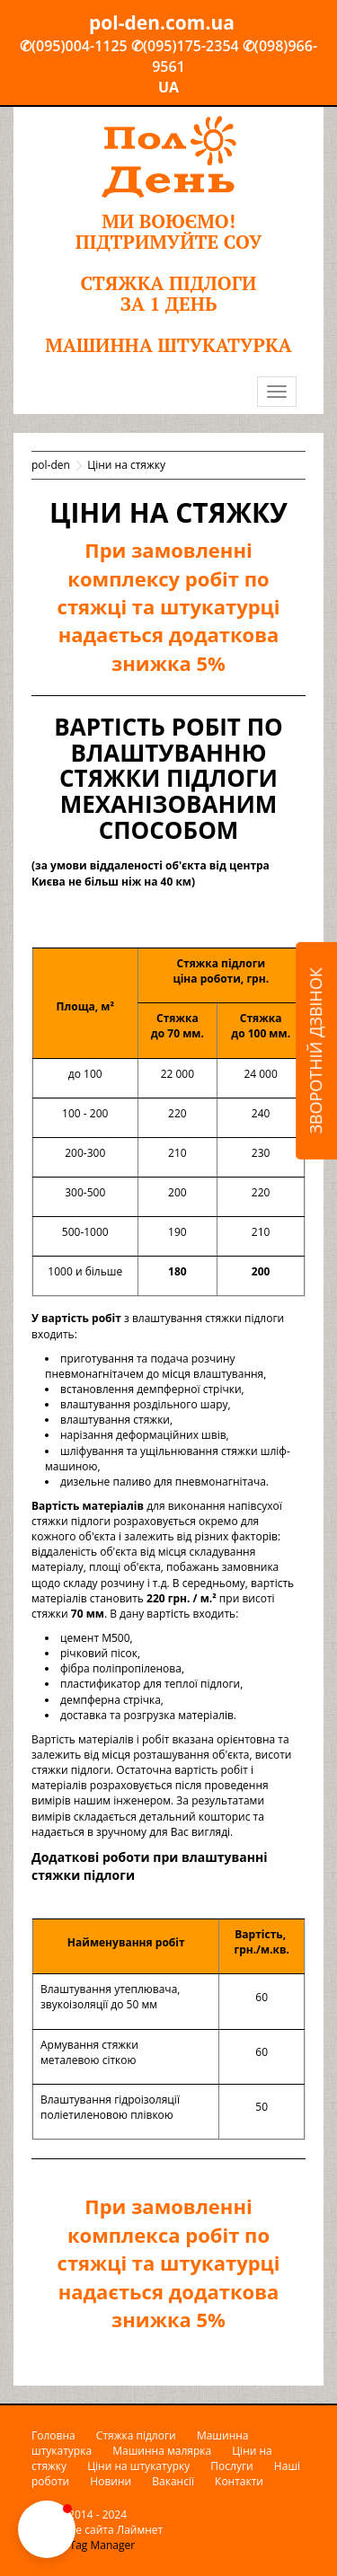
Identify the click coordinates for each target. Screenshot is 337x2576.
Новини (110, 2481)
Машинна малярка (161, 2450)
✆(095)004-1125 (74, 46)
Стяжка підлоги (136, 2435)
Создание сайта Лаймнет (97, 2529)
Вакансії (173, 2481)
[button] (46, 2529)
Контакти (239, 2481)
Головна (53, 2435)
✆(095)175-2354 (185, 46)
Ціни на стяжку (126, 464)
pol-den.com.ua (162, 22)
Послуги (231, 2466)
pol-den (50, 464)
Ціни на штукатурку (138, 2466)
